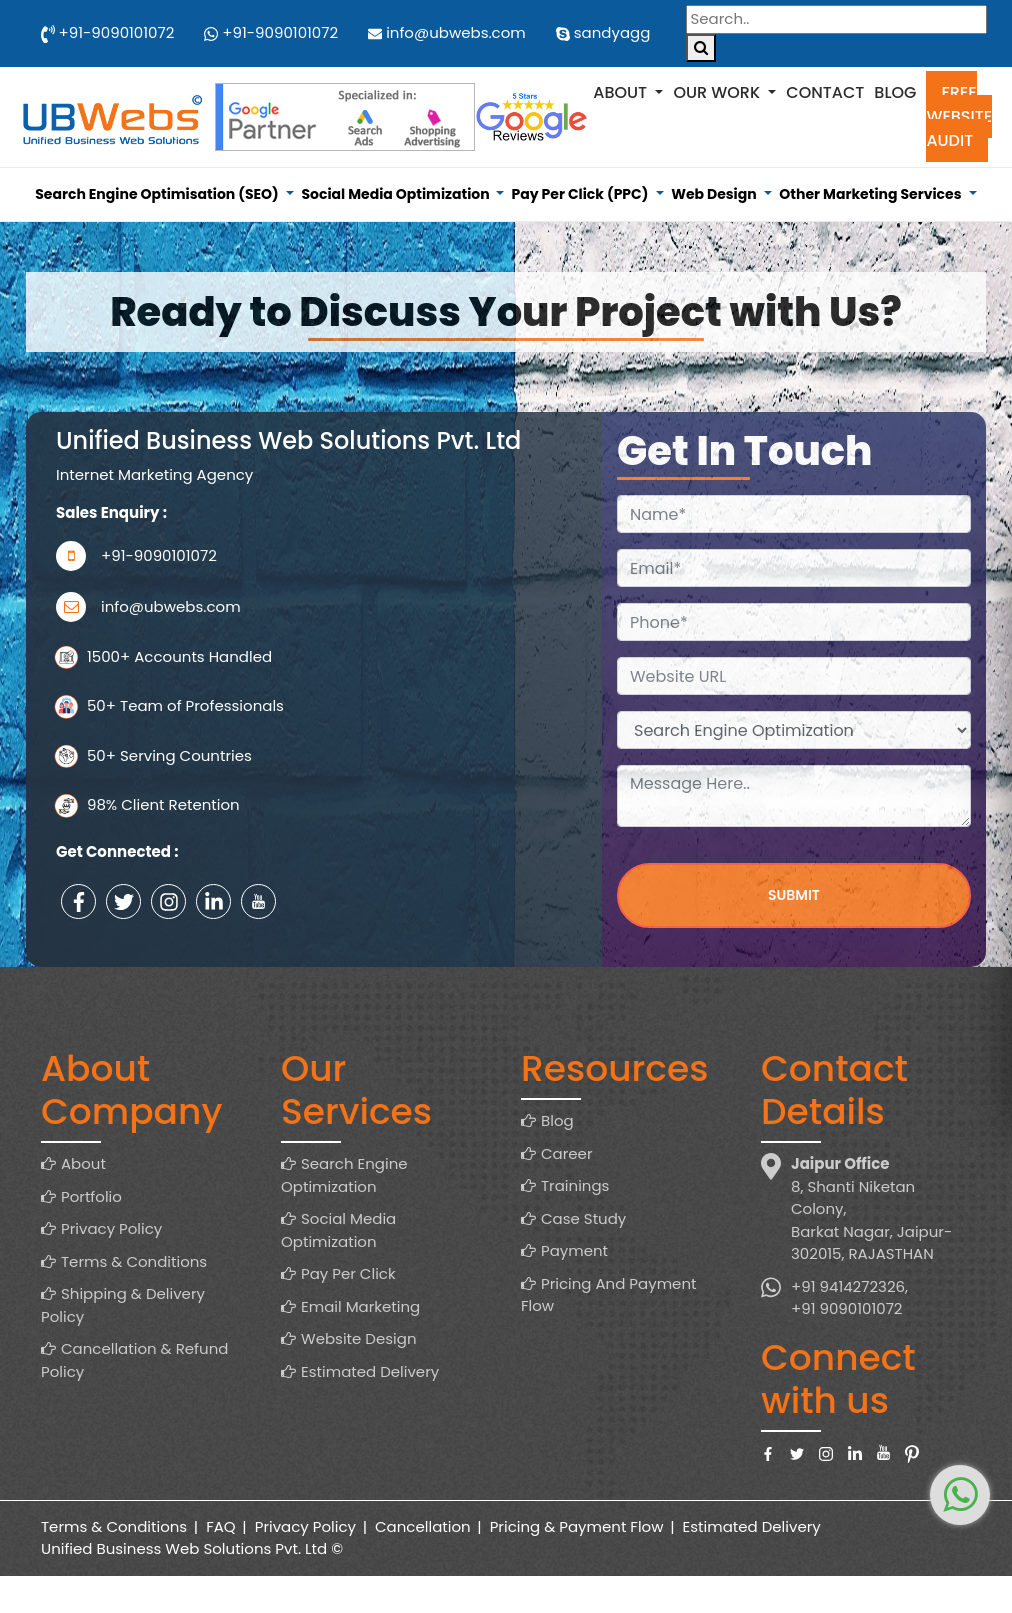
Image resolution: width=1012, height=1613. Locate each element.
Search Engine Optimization (344, 1175)
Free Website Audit (959, 116)
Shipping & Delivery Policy (123, 1305)
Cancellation (423, 1526)
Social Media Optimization (338, 1230)
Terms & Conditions (134, 1261)
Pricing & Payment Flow (577, 1526)
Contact (825, 92)
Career (567, 1153)
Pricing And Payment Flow (608, 1295)
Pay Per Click (348, 1273)
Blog (895, 92)
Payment (574, 1250)
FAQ (221, 1526)
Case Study (583, 1218)
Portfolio (91, 1196)
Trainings (575, 1185)
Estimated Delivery (370, 1371)
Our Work (718, 92)
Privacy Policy (111, 1228)
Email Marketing (360, 1306)
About (622, 92)
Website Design (359, 1338)
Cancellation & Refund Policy (134, 1360)
